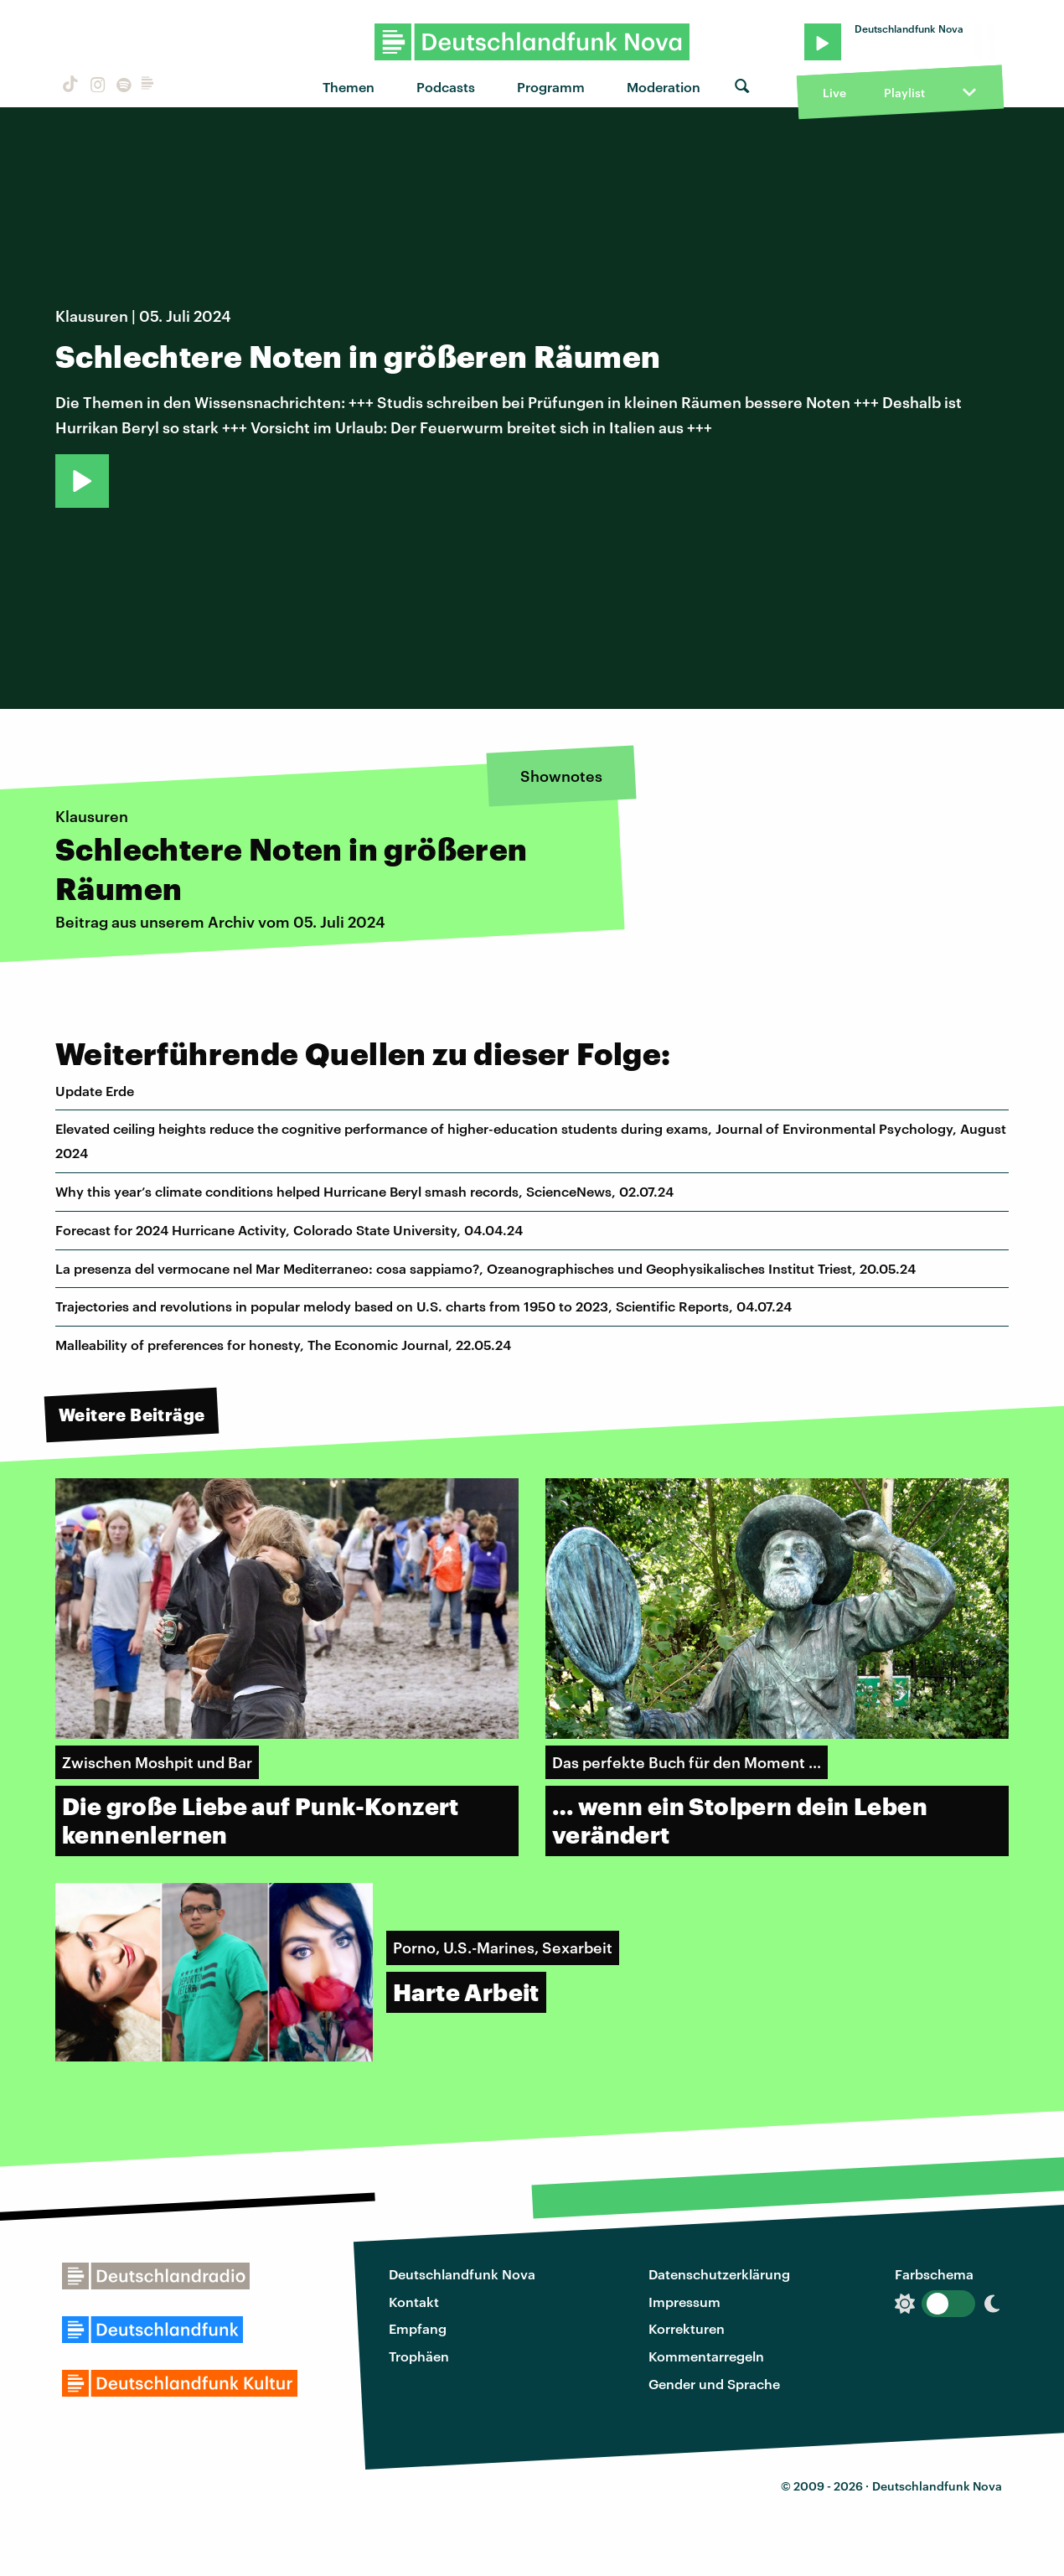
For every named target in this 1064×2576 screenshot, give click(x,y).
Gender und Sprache (714, 2384)
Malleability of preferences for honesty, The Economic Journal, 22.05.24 (283, 1345)
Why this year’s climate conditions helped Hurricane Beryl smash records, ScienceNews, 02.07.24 (364, 1191)
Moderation (663, 87)
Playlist (904, 92)
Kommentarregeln (706, 2356)
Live (834, 92)
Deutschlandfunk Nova (462, 2274)
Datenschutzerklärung (719, 2274)
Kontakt (414, 2302)
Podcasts (445, 87)
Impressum (684, 2302)
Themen (348, 87)
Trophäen (419, 2356)
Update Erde (94, 1091)
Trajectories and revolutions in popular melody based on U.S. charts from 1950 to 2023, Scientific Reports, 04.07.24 (423, 1306)
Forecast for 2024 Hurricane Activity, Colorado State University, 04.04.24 (289, 1230)
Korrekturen (686, 2328)
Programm (551, 87)
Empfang (418, 2328)
